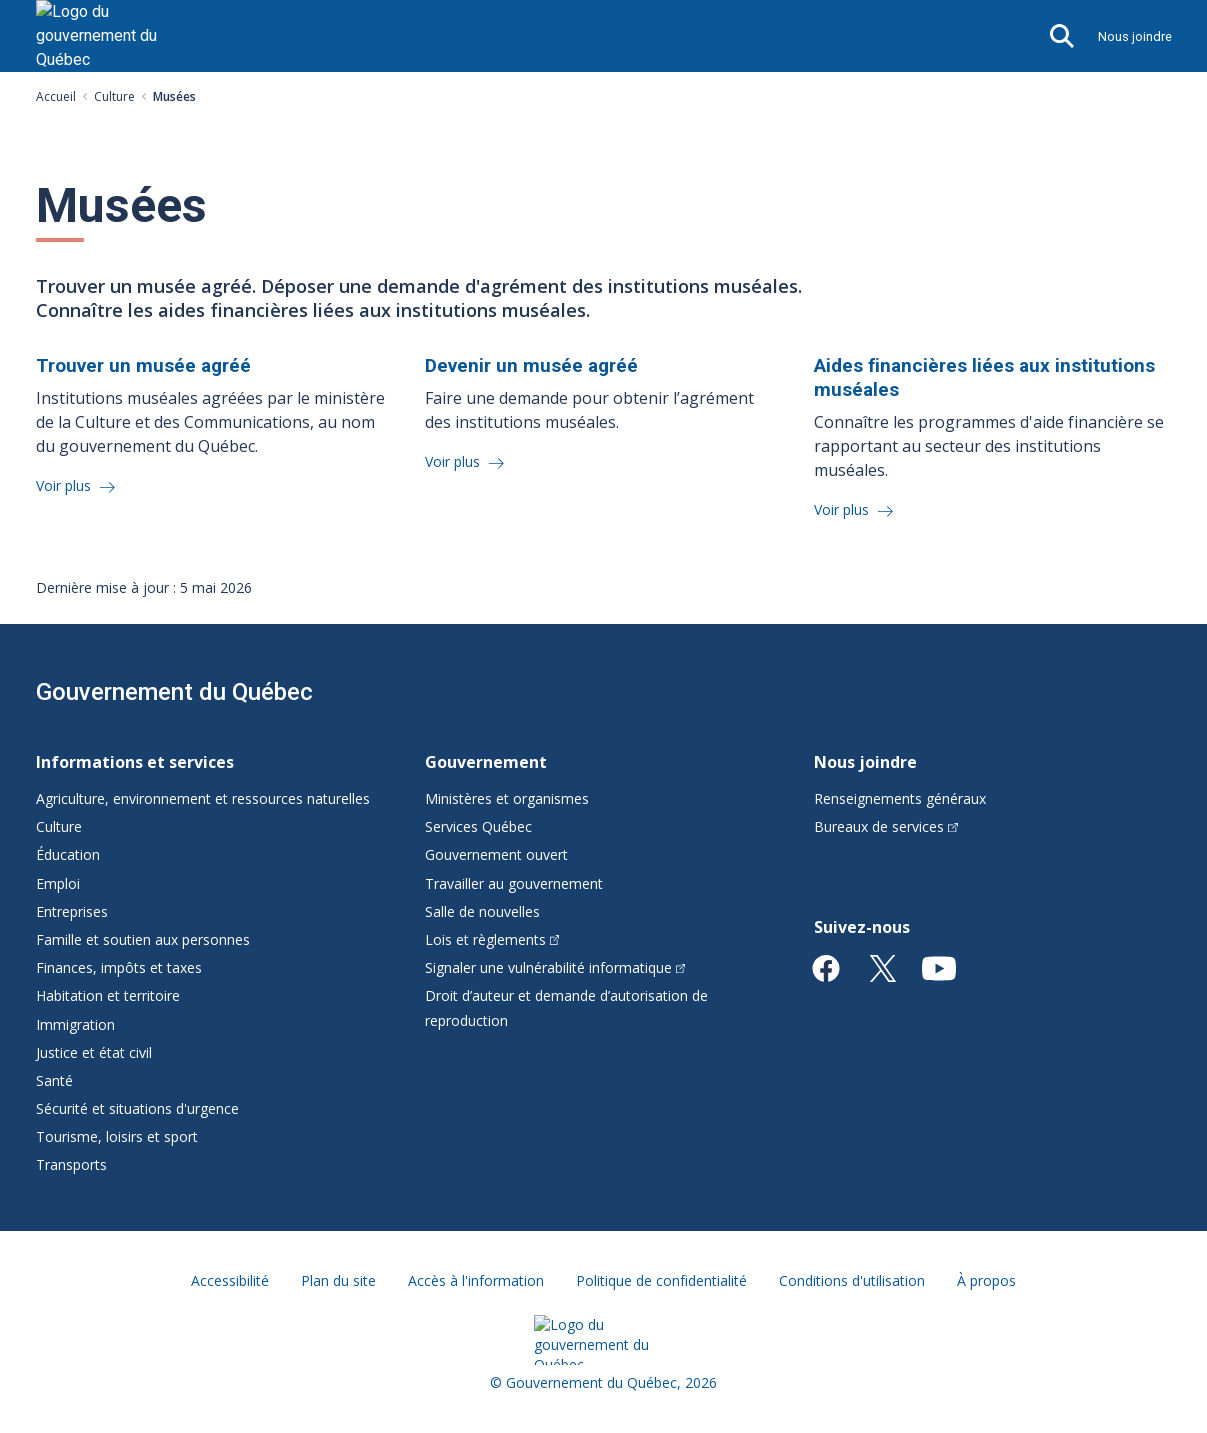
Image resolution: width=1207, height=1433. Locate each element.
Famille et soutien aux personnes (143, 939)
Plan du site (338, 1280)
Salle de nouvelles (482, 911)
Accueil (56, 96)
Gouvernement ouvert (496, 854)
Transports (71, 1164)
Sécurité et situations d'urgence (137, 1108)
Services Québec (478, 826)
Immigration (75, 1024)
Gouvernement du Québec (174, 692)
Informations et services (135, 762)
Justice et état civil (94, 1052)
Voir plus (65, 485)
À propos (986, 1280)
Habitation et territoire (108, 995)
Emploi (58, 883)
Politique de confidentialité (661, 1280)
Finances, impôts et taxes (119, 967)
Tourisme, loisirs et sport (117, 1136)
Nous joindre (1135, 36)
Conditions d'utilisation (852, 1280)
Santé (54, 1080)
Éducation (68, 854)
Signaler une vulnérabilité (555, 967)
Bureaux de (886, 826)
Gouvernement (486, 762)
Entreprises (72, 911)
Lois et (492, 939)
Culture (114, 96)
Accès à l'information (476, 1280)
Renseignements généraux (900, 798)
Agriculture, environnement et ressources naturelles (203, 798)
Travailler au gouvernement (514, 883)
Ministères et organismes (507, 798)
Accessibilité (230, 1280)
